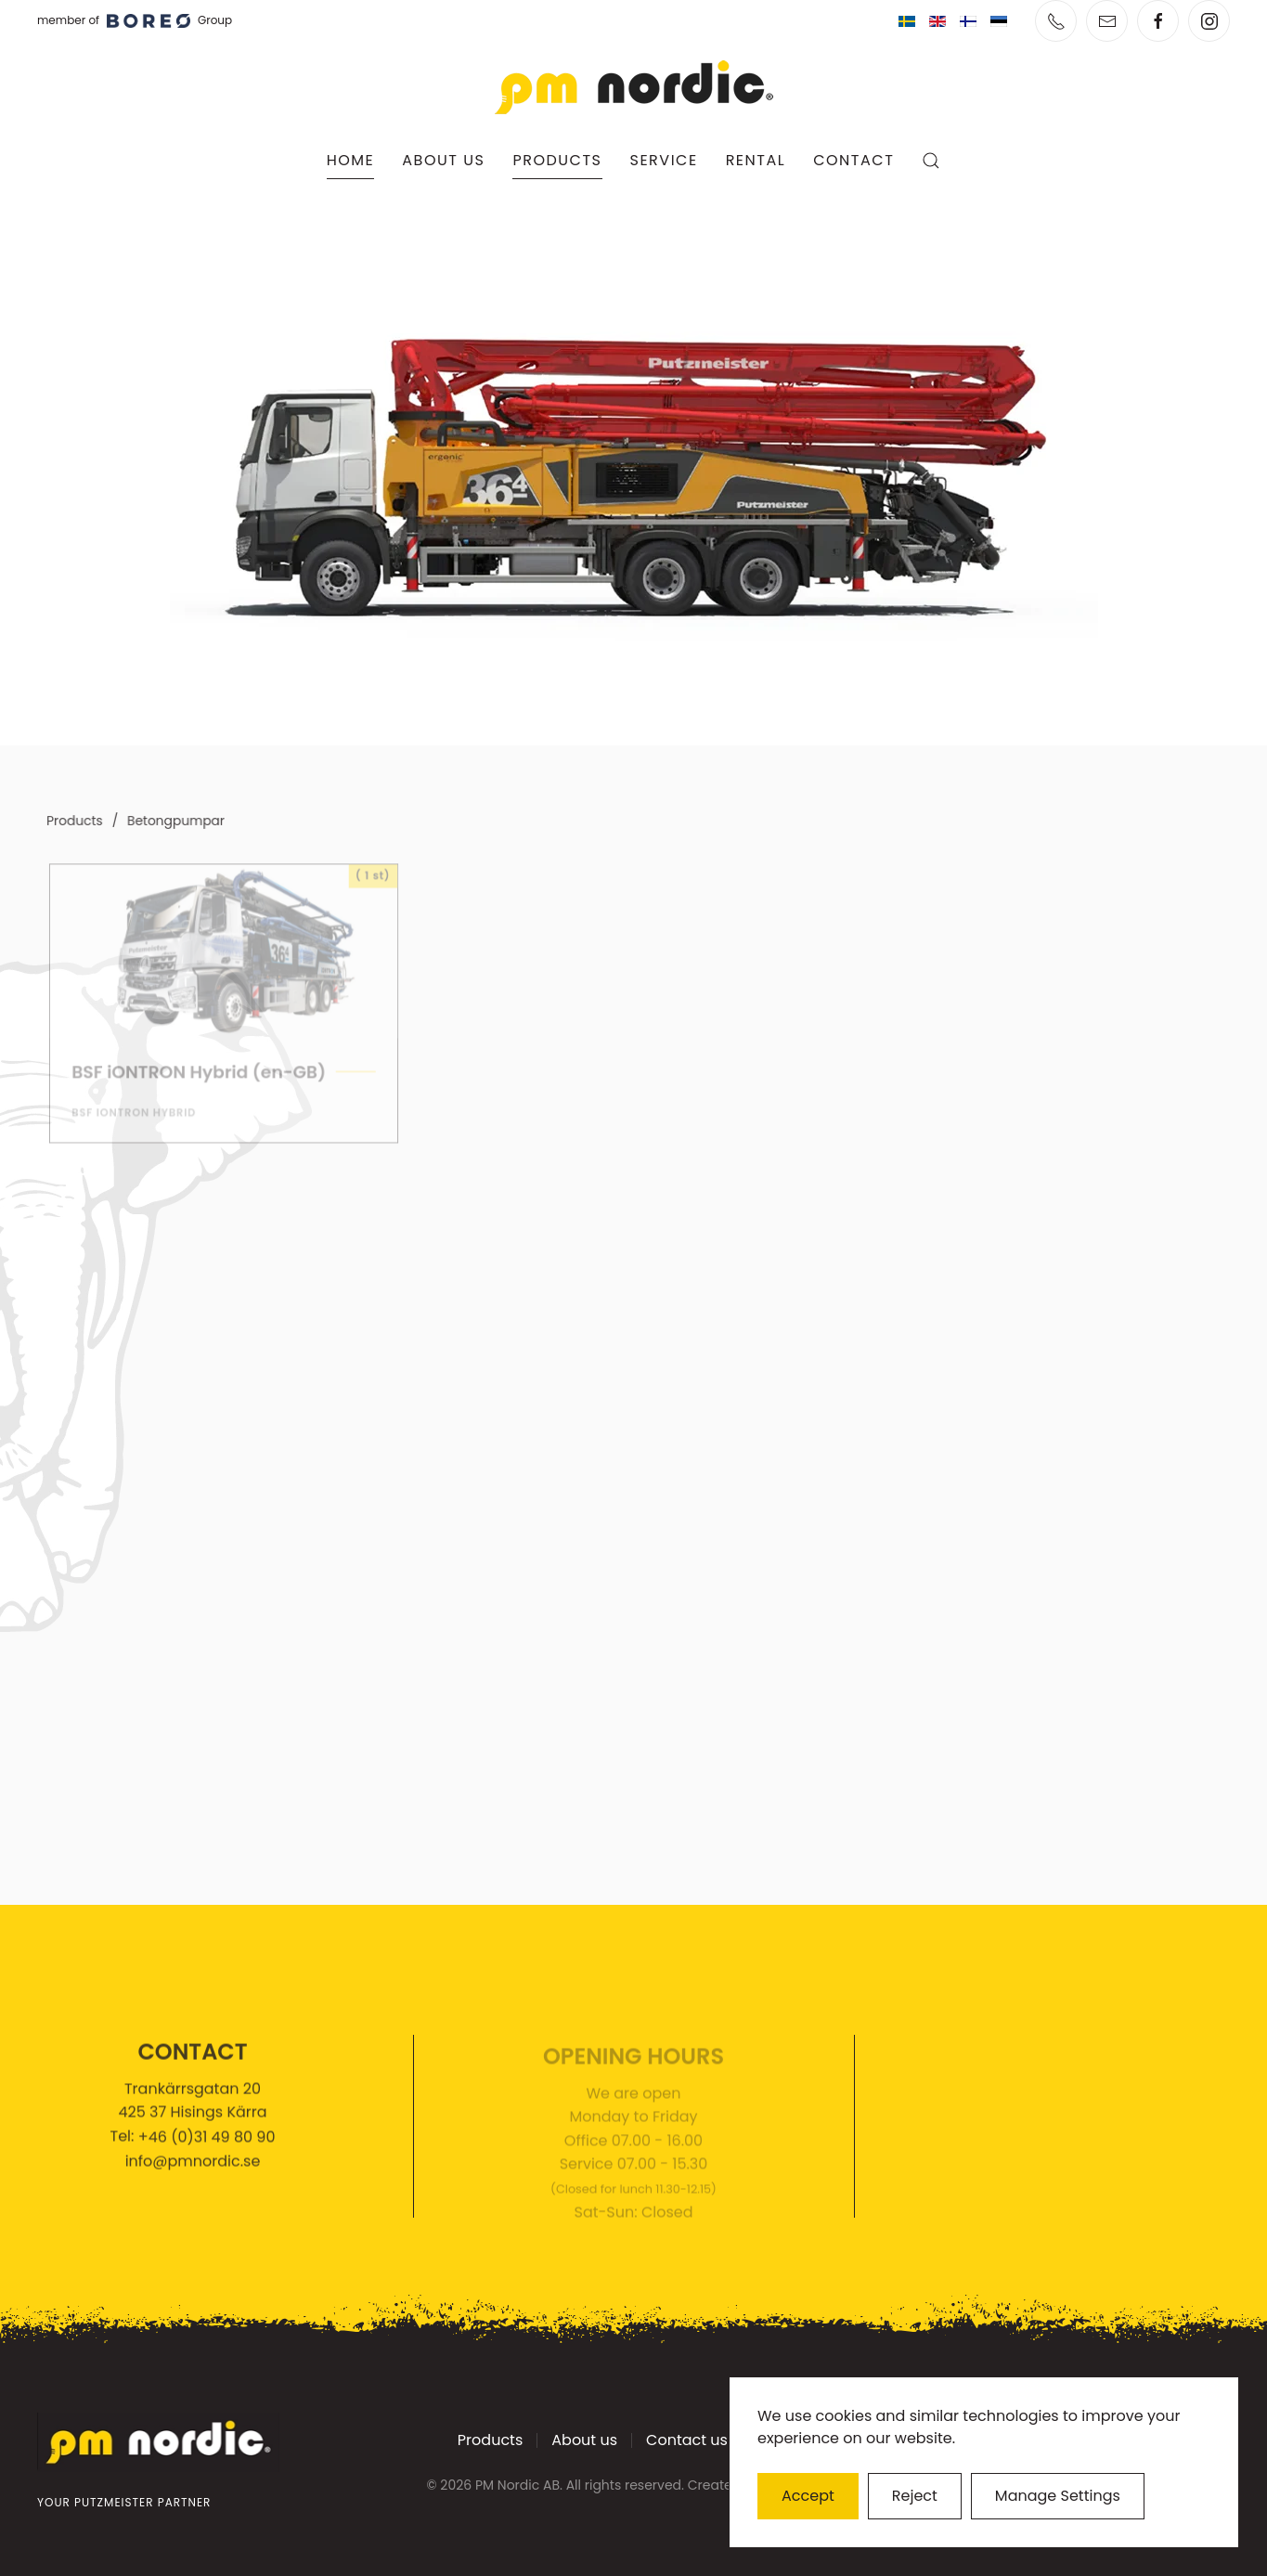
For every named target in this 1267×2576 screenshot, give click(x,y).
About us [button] (443, 160)
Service (664, 160)
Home (351, 160)
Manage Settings (1057, 2495)
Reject (914, 2495)
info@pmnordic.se (193, 2166)
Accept (808, 2495)
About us (584, 2442)
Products (490, 2442)
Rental (756, 160)
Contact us (687, 2442)
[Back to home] (634, 87)
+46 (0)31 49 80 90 (207, 2141)
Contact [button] (853, 160)
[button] (931, 160)
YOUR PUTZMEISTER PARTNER (122, 2502)
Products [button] (556, 160)
